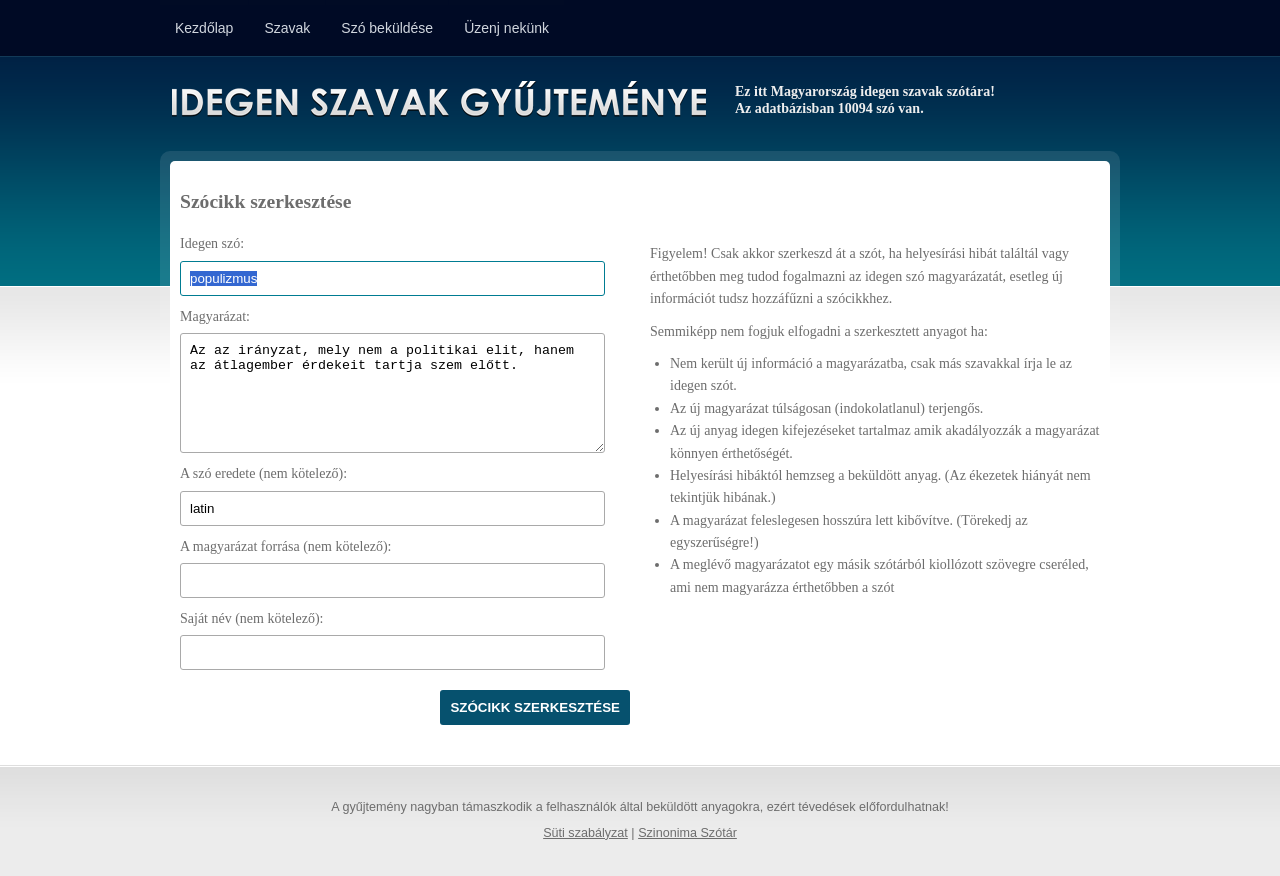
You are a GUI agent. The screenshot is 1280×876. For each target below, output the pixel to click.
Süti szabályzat (585, 833)
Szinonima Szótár (687, 833)
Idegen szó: (212, 243)
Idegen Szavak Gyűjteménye (437, 102)
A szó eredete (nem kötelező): (263, 473)
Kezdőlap (204, 28)
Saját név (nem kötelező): (251, 618)
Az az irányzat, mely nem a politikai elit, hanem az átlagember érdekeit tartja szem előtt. (392, 393)
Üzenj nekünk (506, 28)
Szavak (287, 28)
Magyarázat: (215, 316)
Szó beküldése (387, 28)
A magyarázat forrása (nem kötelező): (285, 546)
